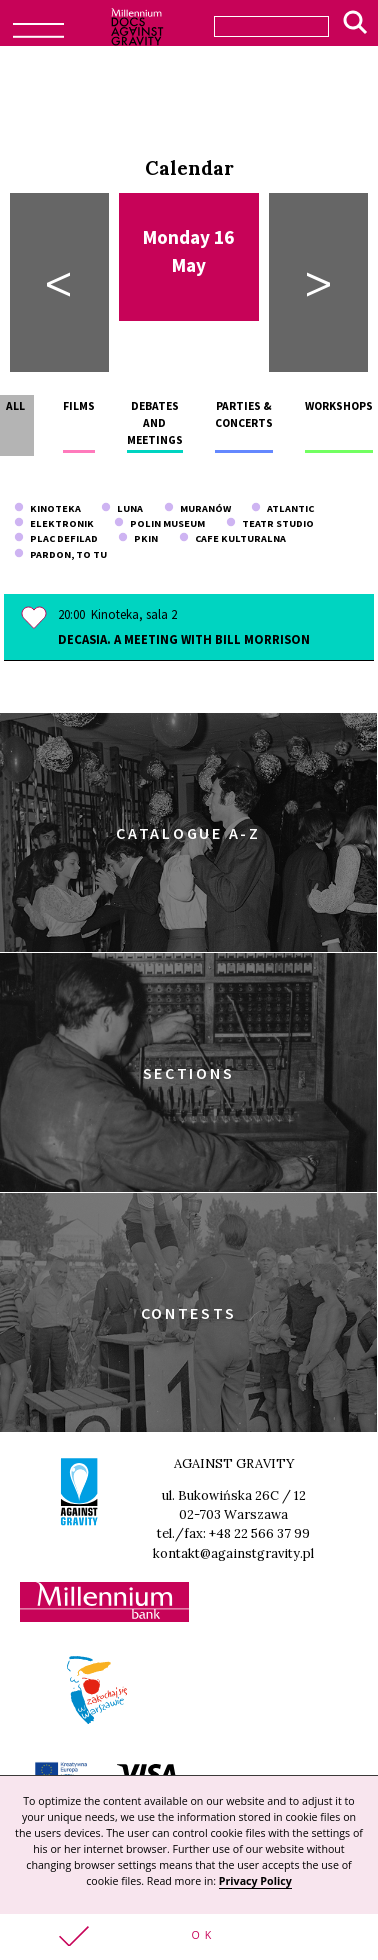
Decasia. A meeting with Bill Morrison (184, 639)
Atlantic (282, 508)
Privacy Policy (255, 1881)
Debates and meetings (155, 423)
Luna (122, 508)
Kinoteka (47, 508)
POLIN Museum (159, 523)
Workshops (339, 406)
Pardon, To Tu (60, 554)
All (15, 406)
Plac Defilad (56, 538)
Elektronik (54, 523)
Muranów (197, 508)
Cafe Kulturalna (232, 538)
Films (79, 406)
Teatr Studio (270, 523)
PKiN (138, 538)
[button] (189, 1937)
